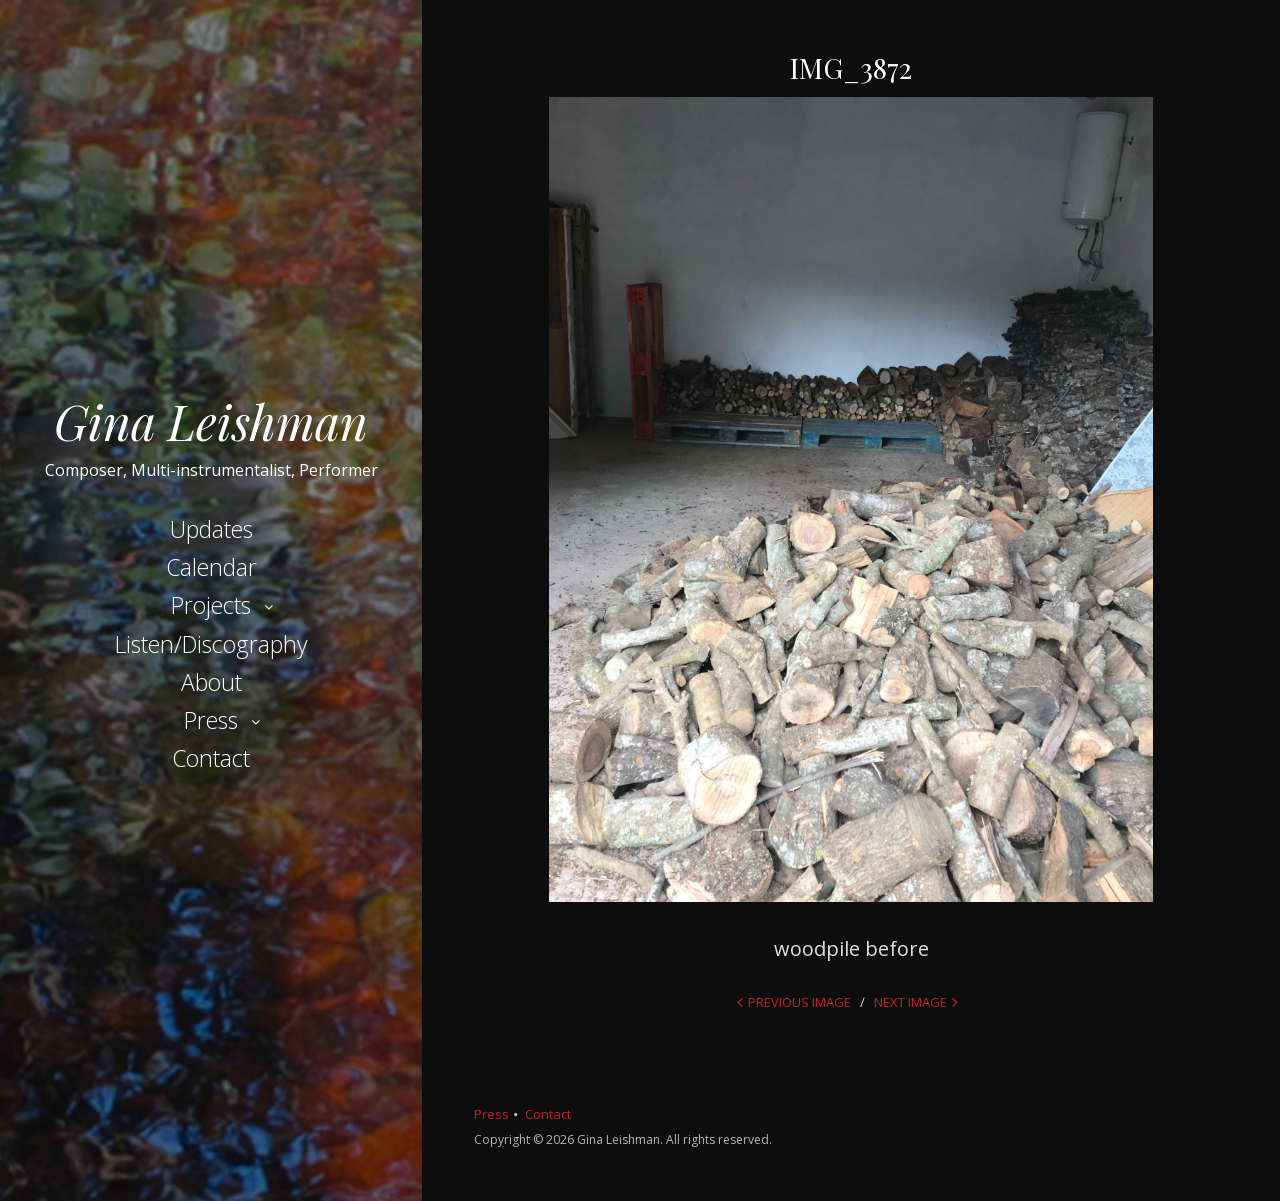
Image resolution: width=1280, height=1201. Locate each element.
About (211, 682)
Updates (211, 529)
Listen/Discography (211, 644)
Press (211, 720)
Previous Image (799, 1002)
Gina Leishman (211, 421)
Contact (211, 758)
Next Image (910, 1002)
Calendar (211, 567)
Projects (211, 605)
